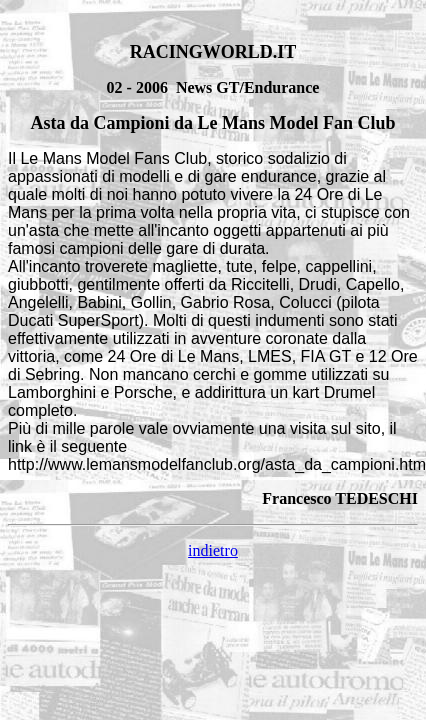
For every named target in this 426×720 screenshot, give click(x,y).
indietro (213, 550)
